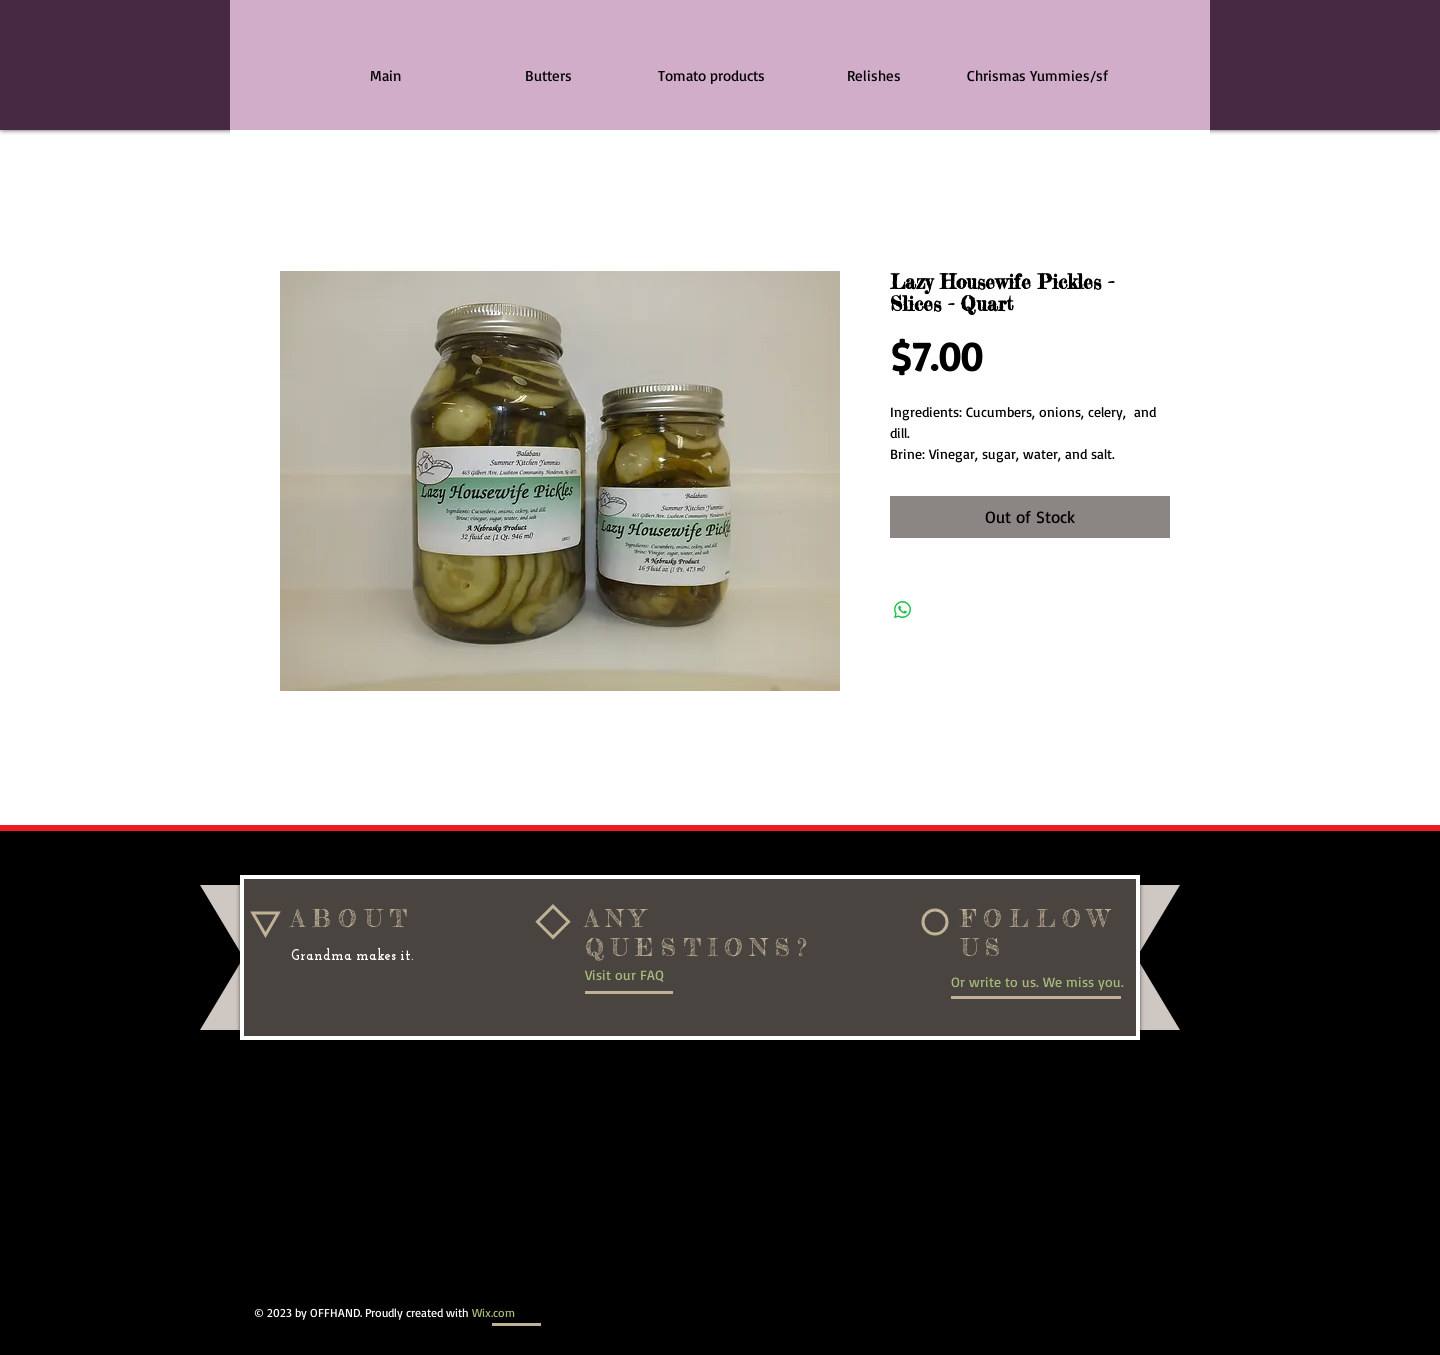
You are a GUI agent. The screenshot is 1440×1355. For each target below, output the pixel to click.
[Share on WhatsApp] (903, 610)
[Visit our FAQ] (651, 975)
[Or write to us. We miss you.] (1045, 981)
